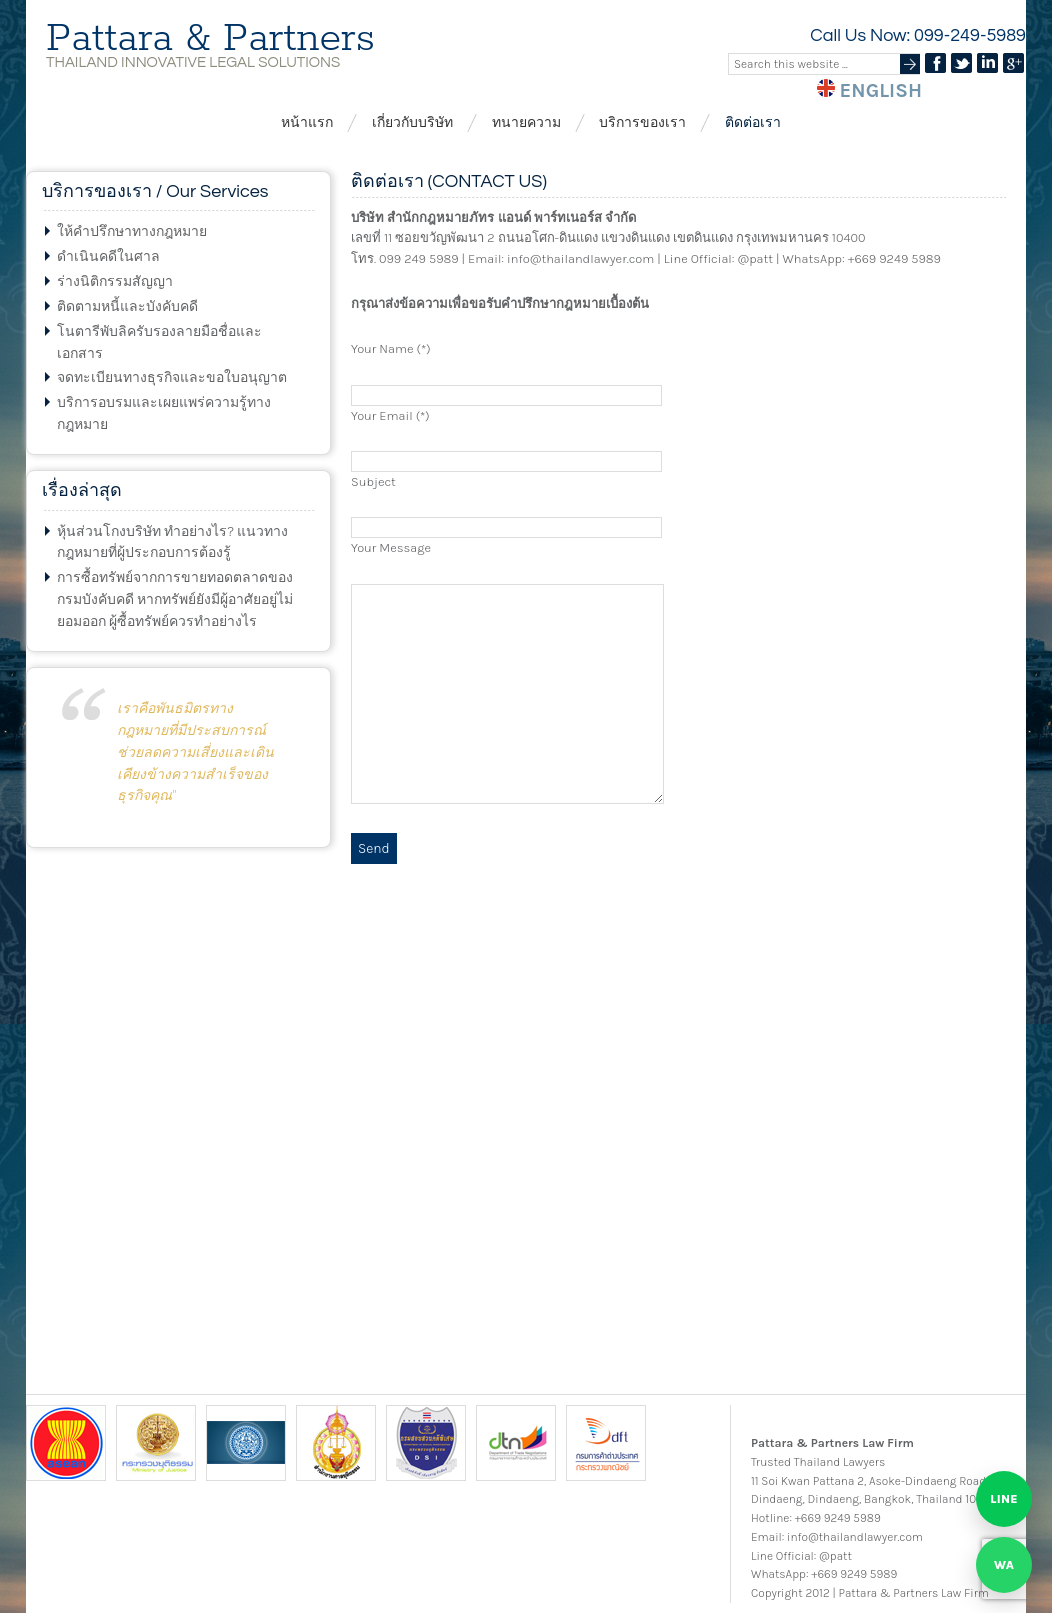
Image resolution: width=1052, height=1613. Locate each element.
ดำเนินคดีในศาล (108, 256)
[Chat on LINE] (1004, 1499)
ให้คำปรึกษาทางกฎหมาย (132, 231)
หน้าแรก (307, 123)
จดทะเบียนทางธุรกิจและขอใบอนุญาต (172, 377)
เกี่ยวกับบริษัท (412, 123)
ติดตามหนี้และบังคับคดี (127, 306)
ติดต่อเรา (753, 123)
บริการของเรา (642, 123)
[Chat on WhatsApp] (1004, 1565)
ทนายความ (526, 123)
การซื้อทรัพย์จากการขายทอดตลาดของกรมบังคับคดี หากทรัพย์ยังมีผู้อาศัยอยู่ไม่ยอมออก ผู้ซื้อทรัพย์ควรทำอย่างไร (175, 599)
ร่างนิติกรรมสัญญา (115, 281)
